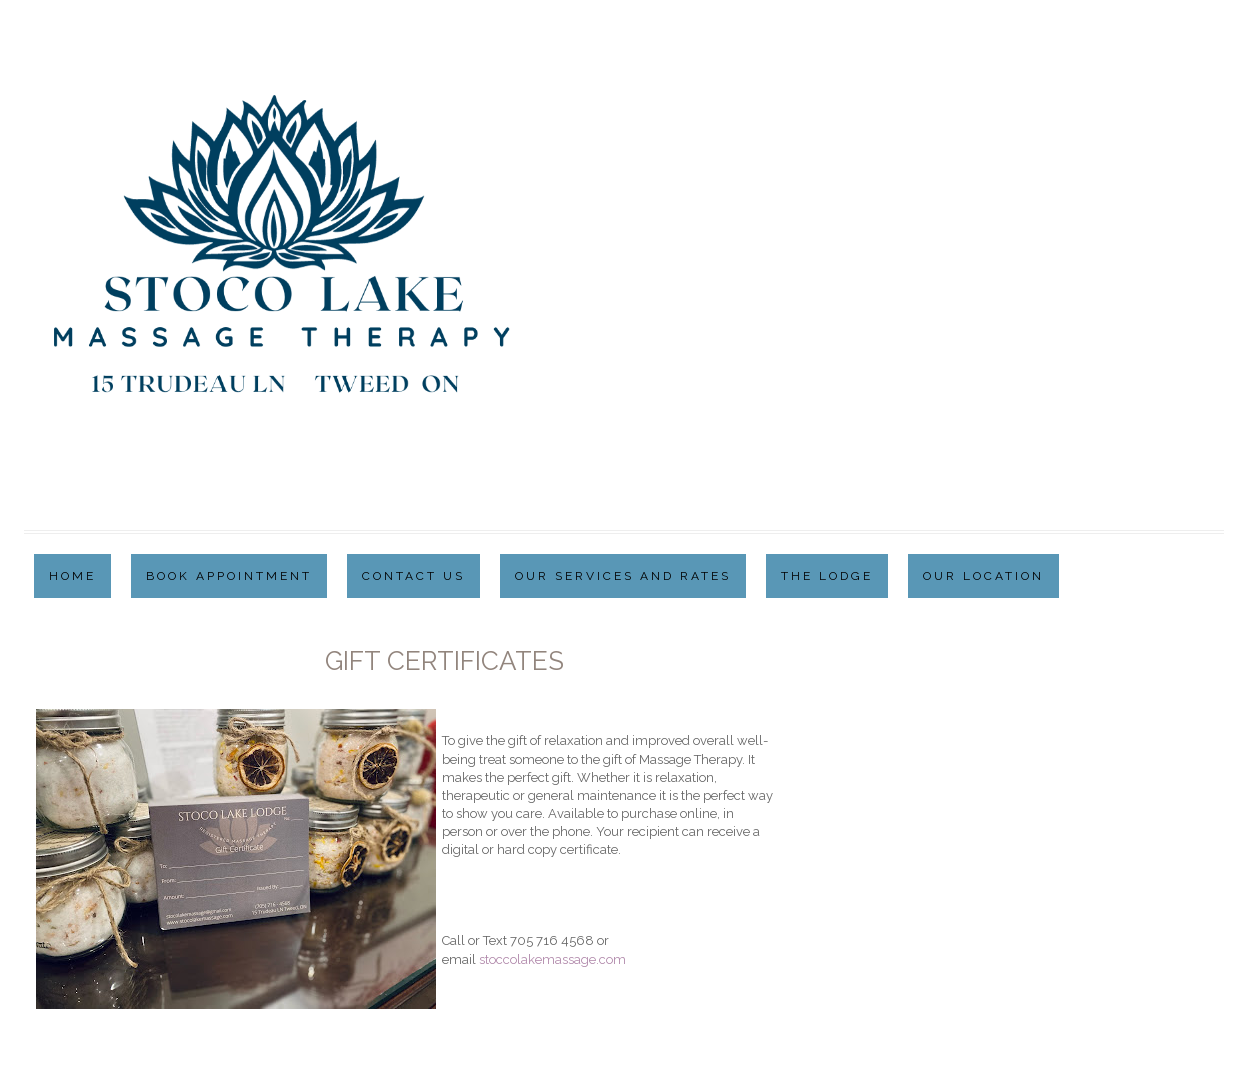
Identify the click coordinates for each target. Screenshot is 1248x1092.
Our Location (983, 576)
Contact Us (413, 576)
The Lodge (827, 576)
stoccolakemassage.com (552, 959)
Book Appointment (229, 576)
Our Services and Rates (623, 576)
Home (72, 576)
